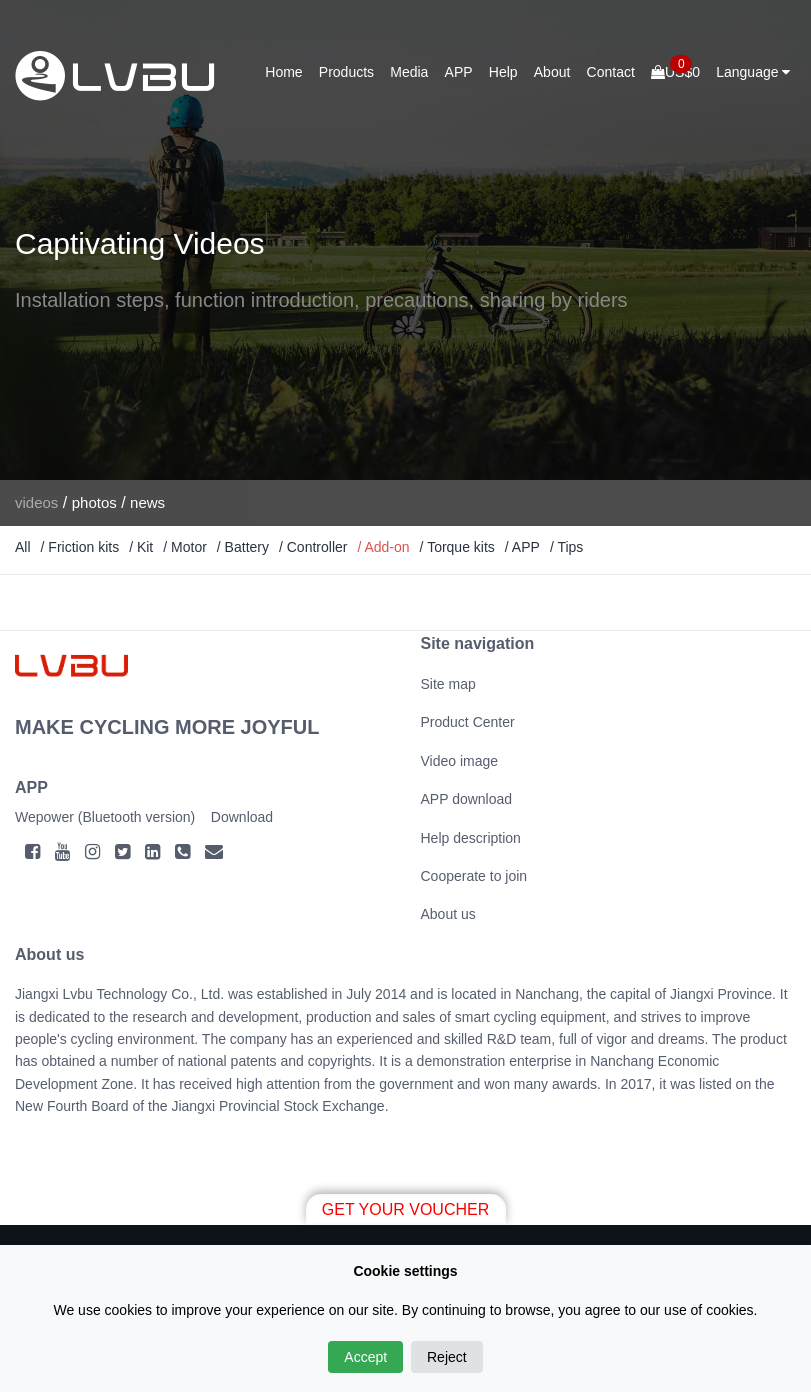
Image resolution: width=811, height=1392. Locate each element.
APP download (467, 799)
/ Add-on (383, 547)
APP (459, 72)
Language (753, 72)
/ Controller (313, 547)
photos (94, 502)
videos (36, 502)
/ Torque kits (457, 547)
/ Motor (185, 547)
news (147, 502)
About (552, 72)
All (23, 547)
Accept (365, 1357)
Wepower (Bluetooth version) (105, 817)
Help (503, 72)
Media (409, 72)
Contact (611, 72)
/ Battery (243, 547)
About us (448, 914)
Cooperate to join (474, 876)
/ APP (522, 547)
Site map (448, 684)
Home (283, 72)
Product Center (468, 722)
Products (346, 72)
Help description (471, 838)
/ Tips (566, 547)
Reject (447, 1357)
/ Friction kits (80, 547)
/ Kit (141, 547)
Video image (460, 761)
